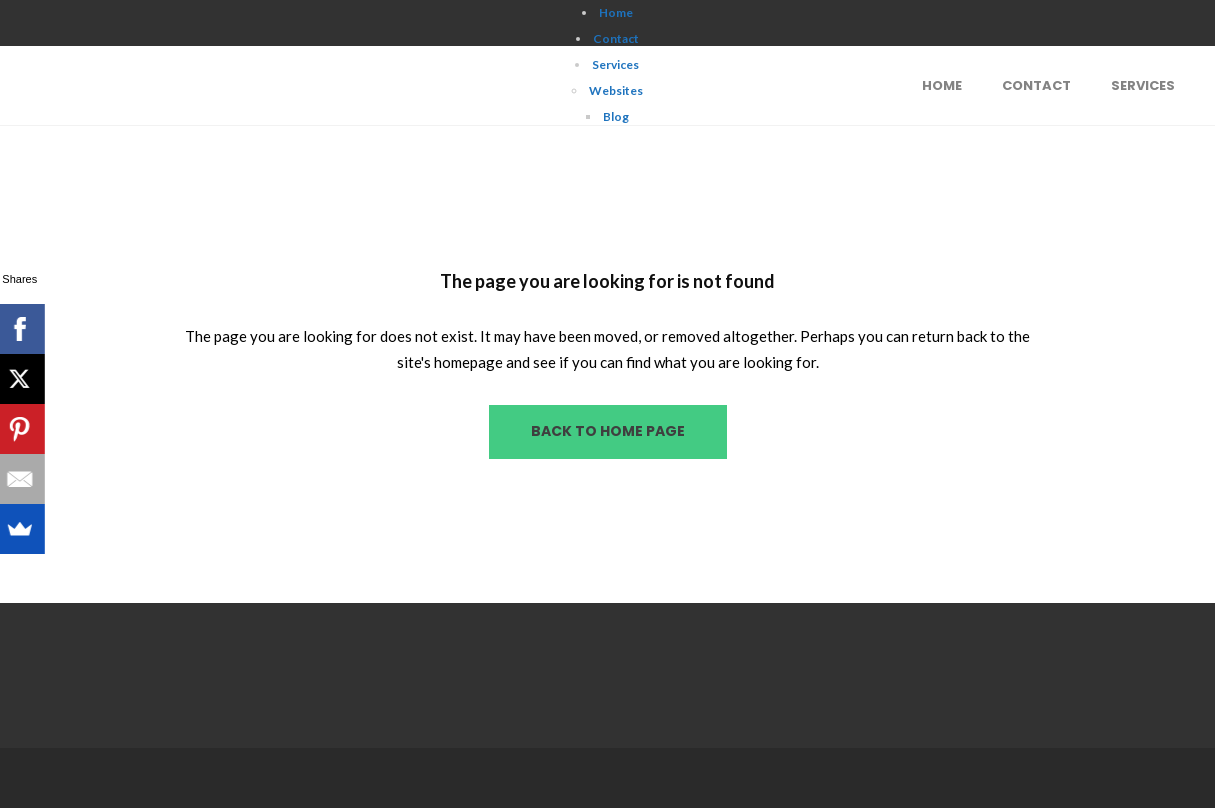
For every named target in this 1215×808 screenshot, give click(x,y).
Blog (616, 116)
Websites (616, 90)
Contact (616, 38)
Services (615, 64)
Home (616, 12)
